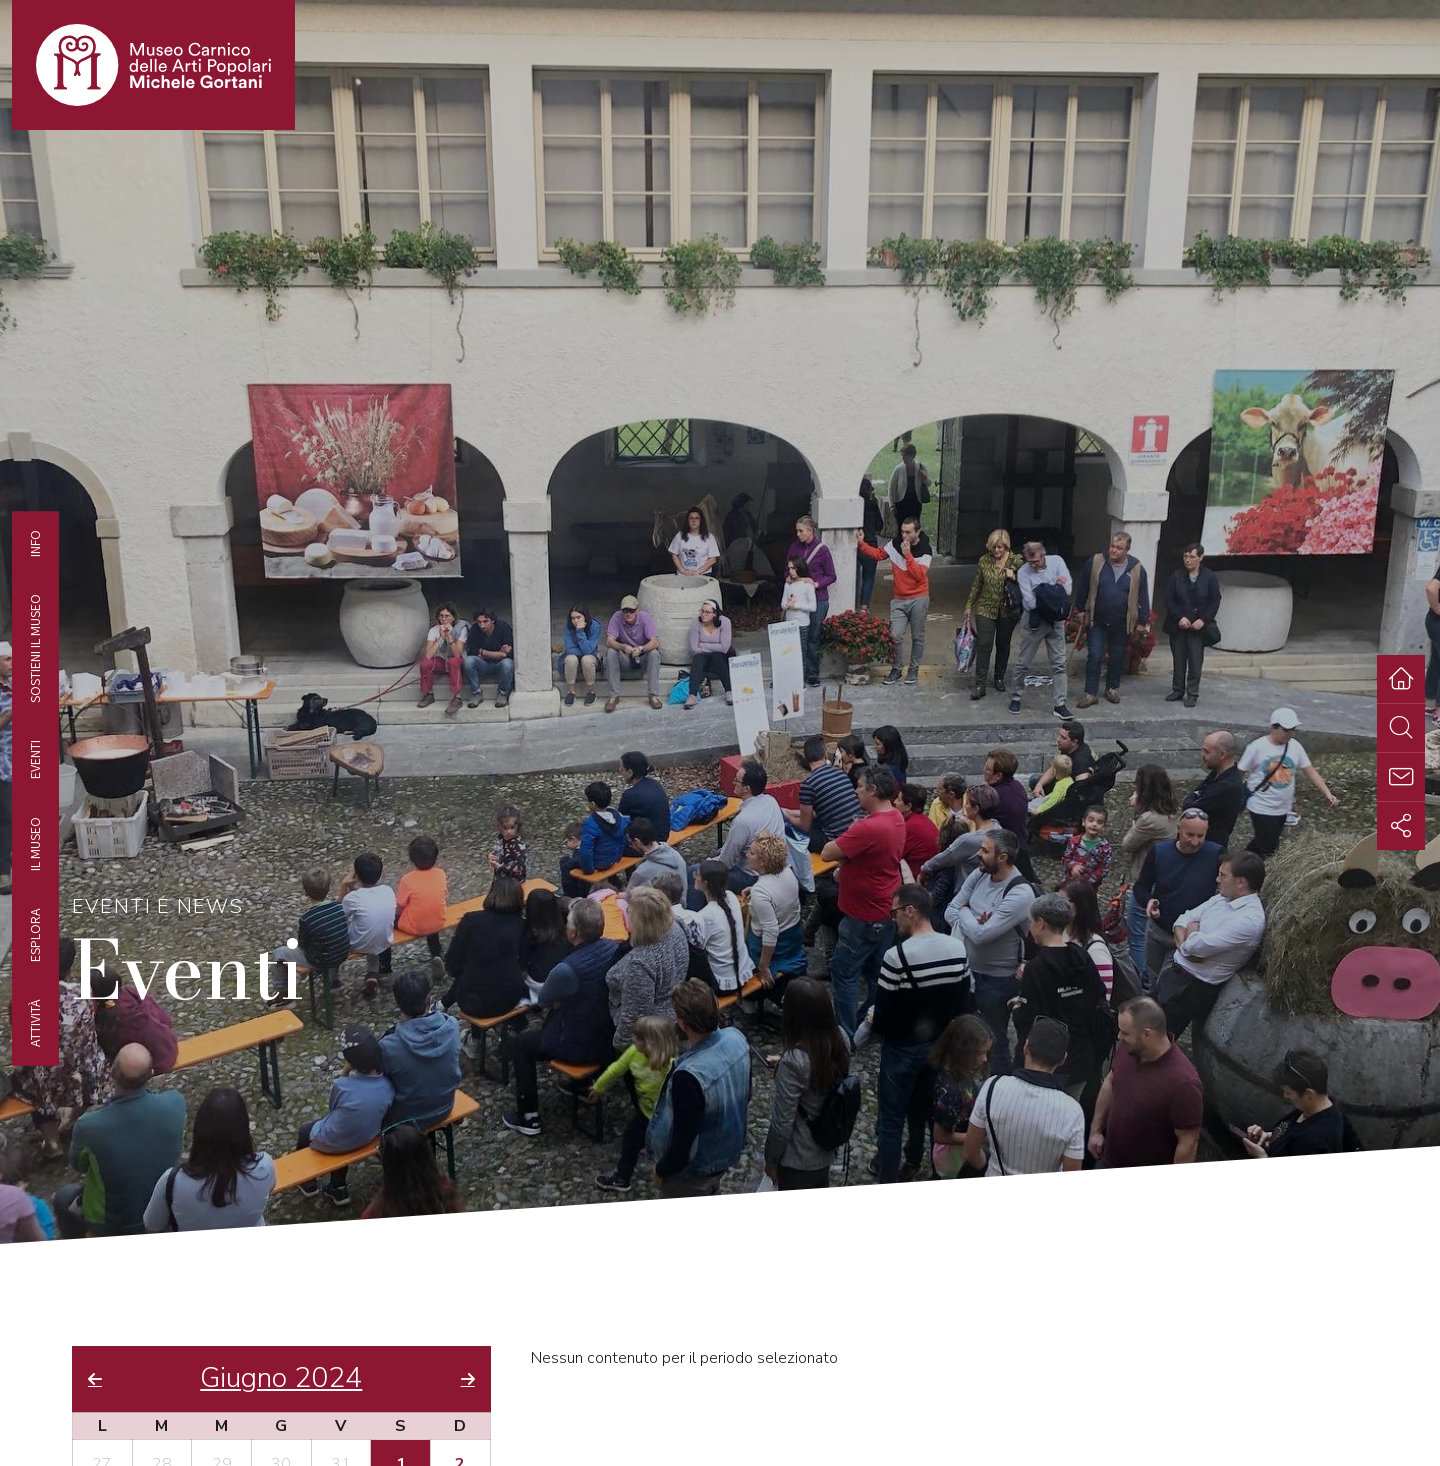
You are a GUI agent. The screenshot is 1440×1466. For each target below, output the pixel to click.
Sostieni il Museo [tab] (35, 648)
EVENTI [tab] (35, 759)
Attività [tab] (35, 1023)
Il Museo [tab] (35, 844)
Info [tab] (35, 543)
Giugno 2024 (281, 1379)
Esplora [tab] (35, 935)
